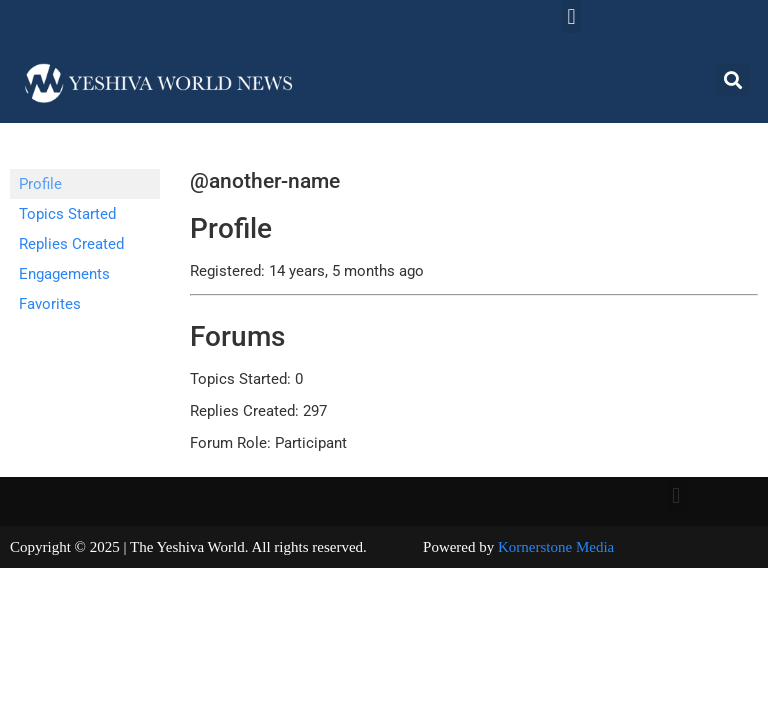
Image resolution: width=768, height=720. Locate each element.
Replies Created (71, 244)
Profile (40, 184)
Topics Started (67, 214)
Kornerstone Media (556, 547)
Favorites (50, 304)
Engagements (64, 274)
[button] (571, 16)
